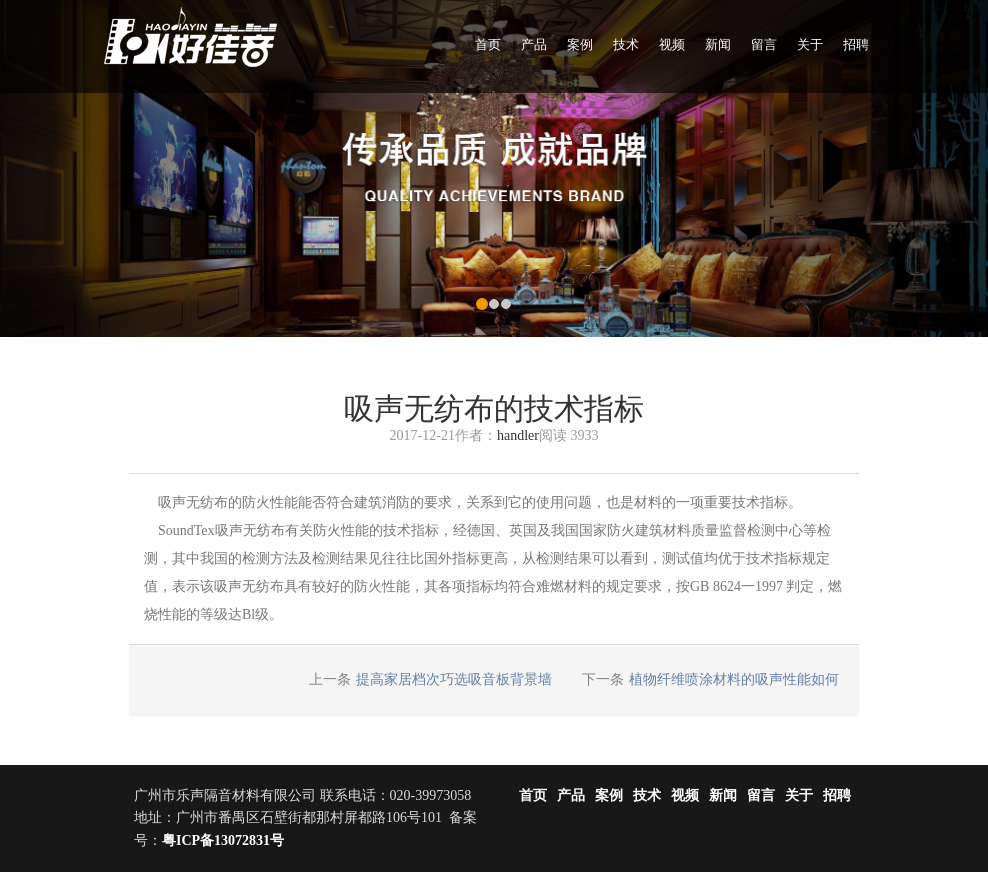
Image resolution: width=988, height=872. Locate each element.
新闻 (718, 44)
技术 (626, 44)
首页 (488, 44)
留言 (764, 44)
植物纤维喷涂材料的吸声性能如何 (734, 679)
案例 (580, 44)
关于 (810, 44)
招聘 (856, 44)
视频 (672, 44)
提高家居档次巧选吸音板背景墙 (454, 679)
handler (518, 435)
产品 (534, 44)
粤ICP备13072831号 (223, 840)
